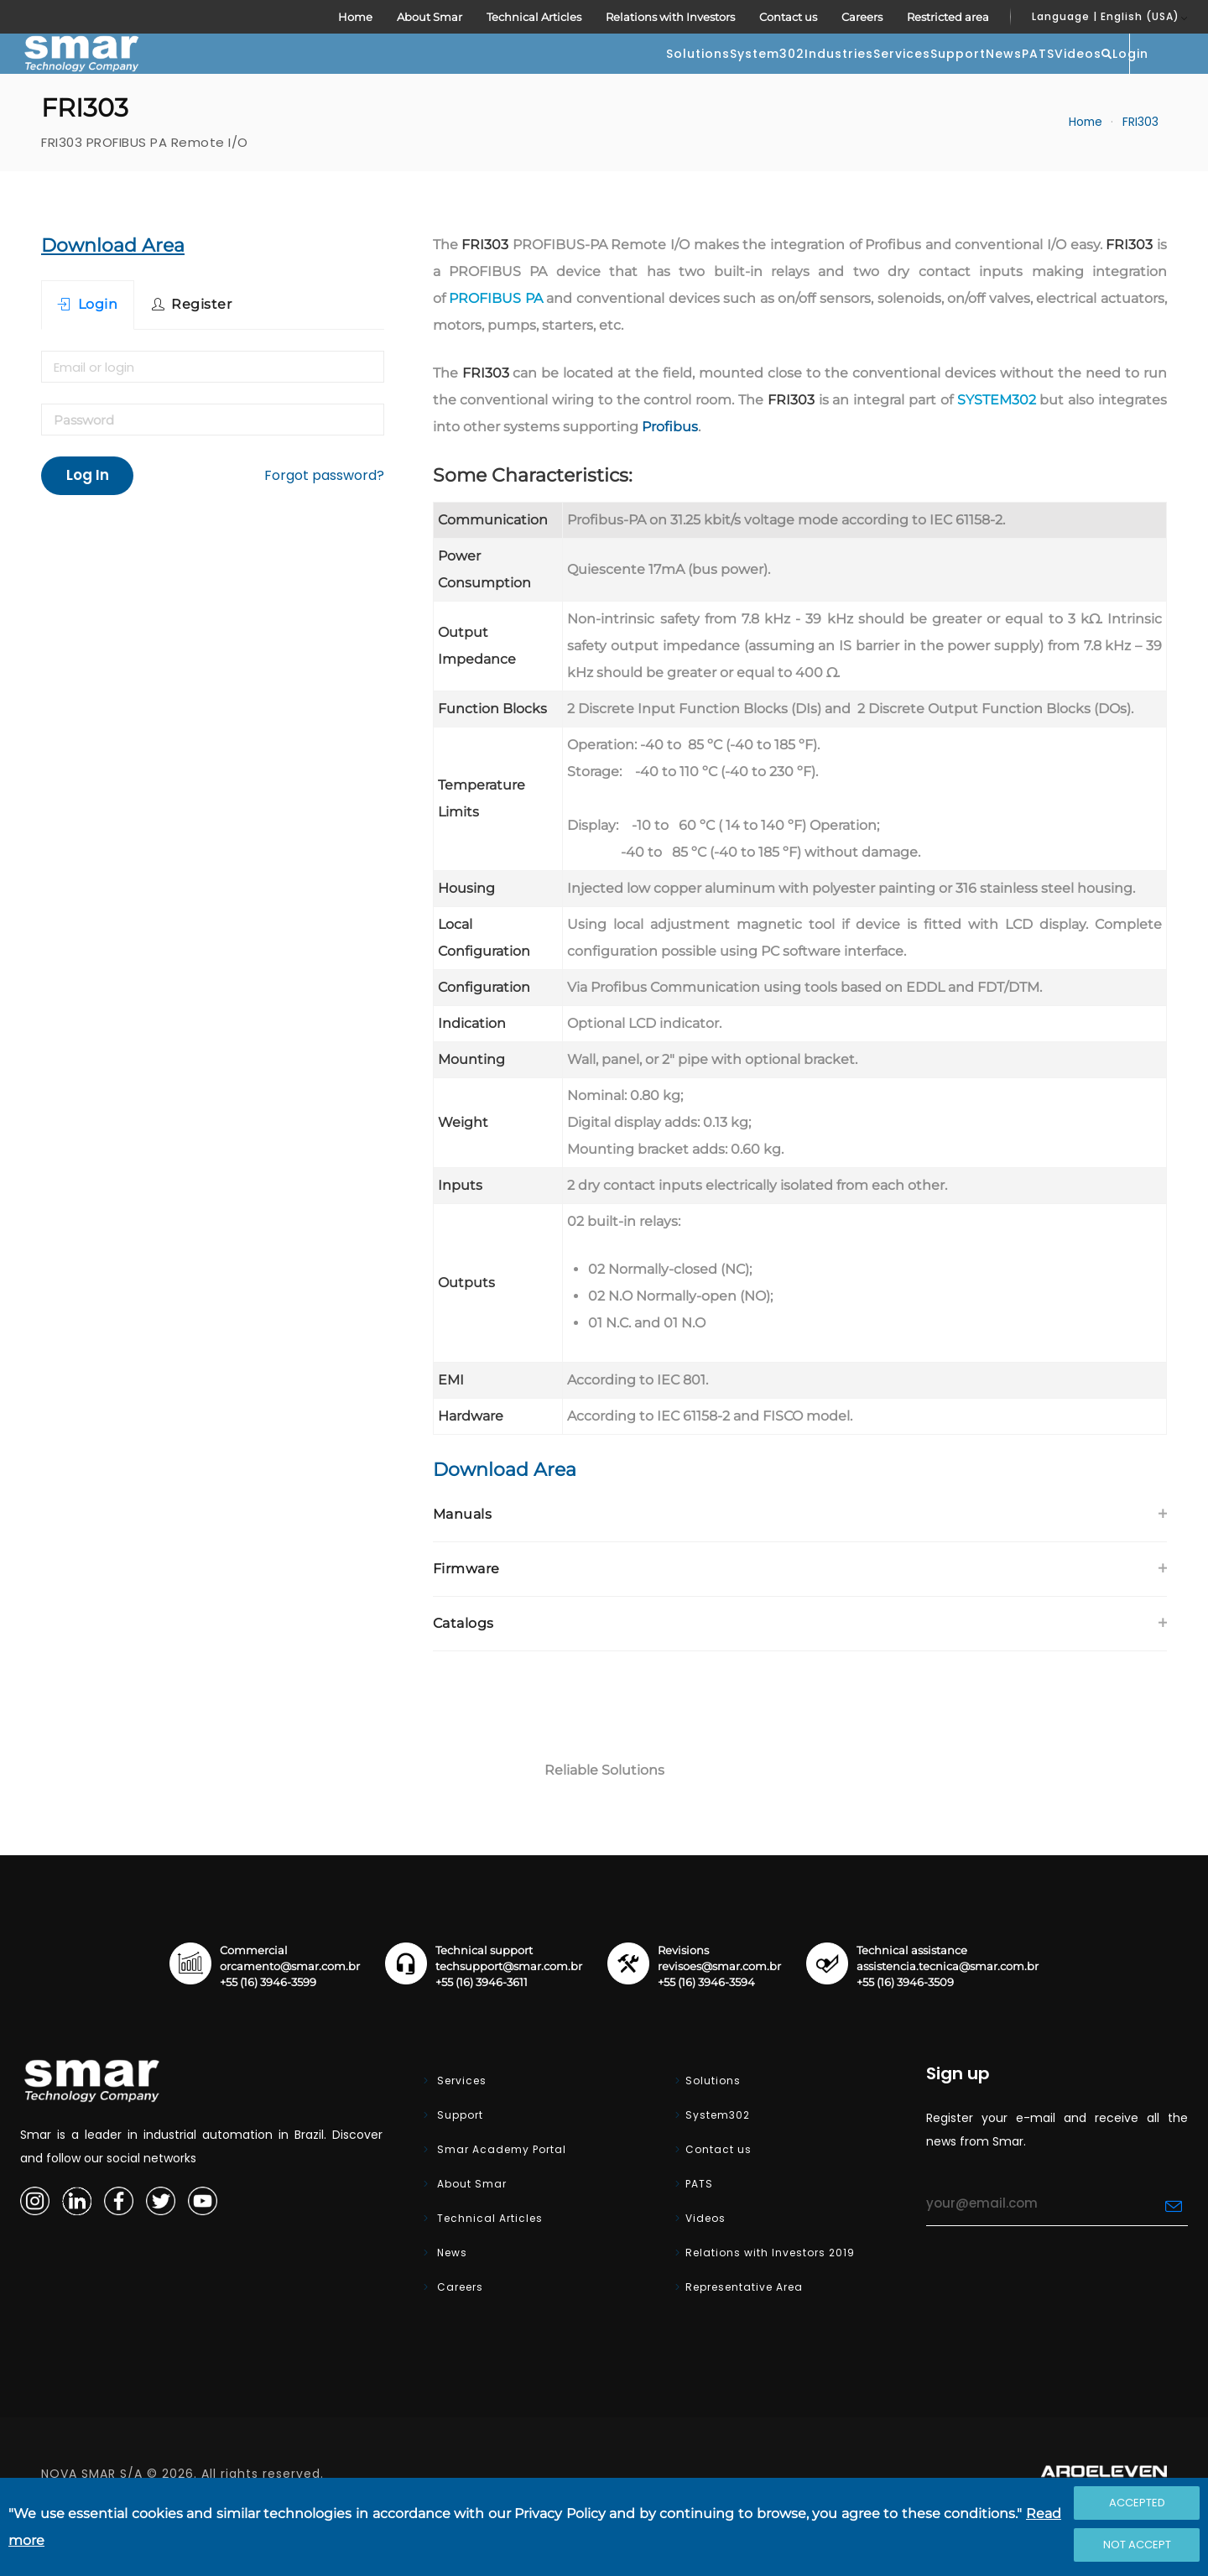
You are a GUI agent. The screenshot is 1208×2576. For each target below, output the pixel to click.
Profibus (670, 477)
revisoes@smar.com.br (719, 2016)
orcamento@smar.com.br (290, 2016)
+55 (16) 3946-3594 (706, 2032)
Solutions (379, 78)
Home (355, 16)
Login (1148, 77)
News (853, 78)
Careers (862, 16)
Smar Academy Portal (500, 2200)
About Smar (429, 16)
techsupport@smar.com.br (508, 2016)
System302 (482, 78)
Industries (587, 78)
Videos (994, 78)
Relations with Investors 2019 (770, 2303)
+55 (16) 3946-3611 (481, 2032)
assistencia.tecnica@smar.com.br (948, 2016)
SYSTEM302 (996, 450)
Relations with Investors (670, 16)
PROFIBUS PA (496, 349)
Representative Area (744, 2337)
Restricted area (948, 16)
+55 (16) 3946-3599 (268, 2032)
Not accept (1137, 2545)
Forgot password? (324, 525)
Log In (87, 525)
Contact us (788, 16)
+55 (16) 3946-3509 (905, 2032)
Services (683, 78)
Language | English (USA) (1105, 16)
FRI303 (1140, 172)
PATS (920, 78)
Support (773, 78)
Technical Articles (534, 16)
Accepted (1137, 2503)
